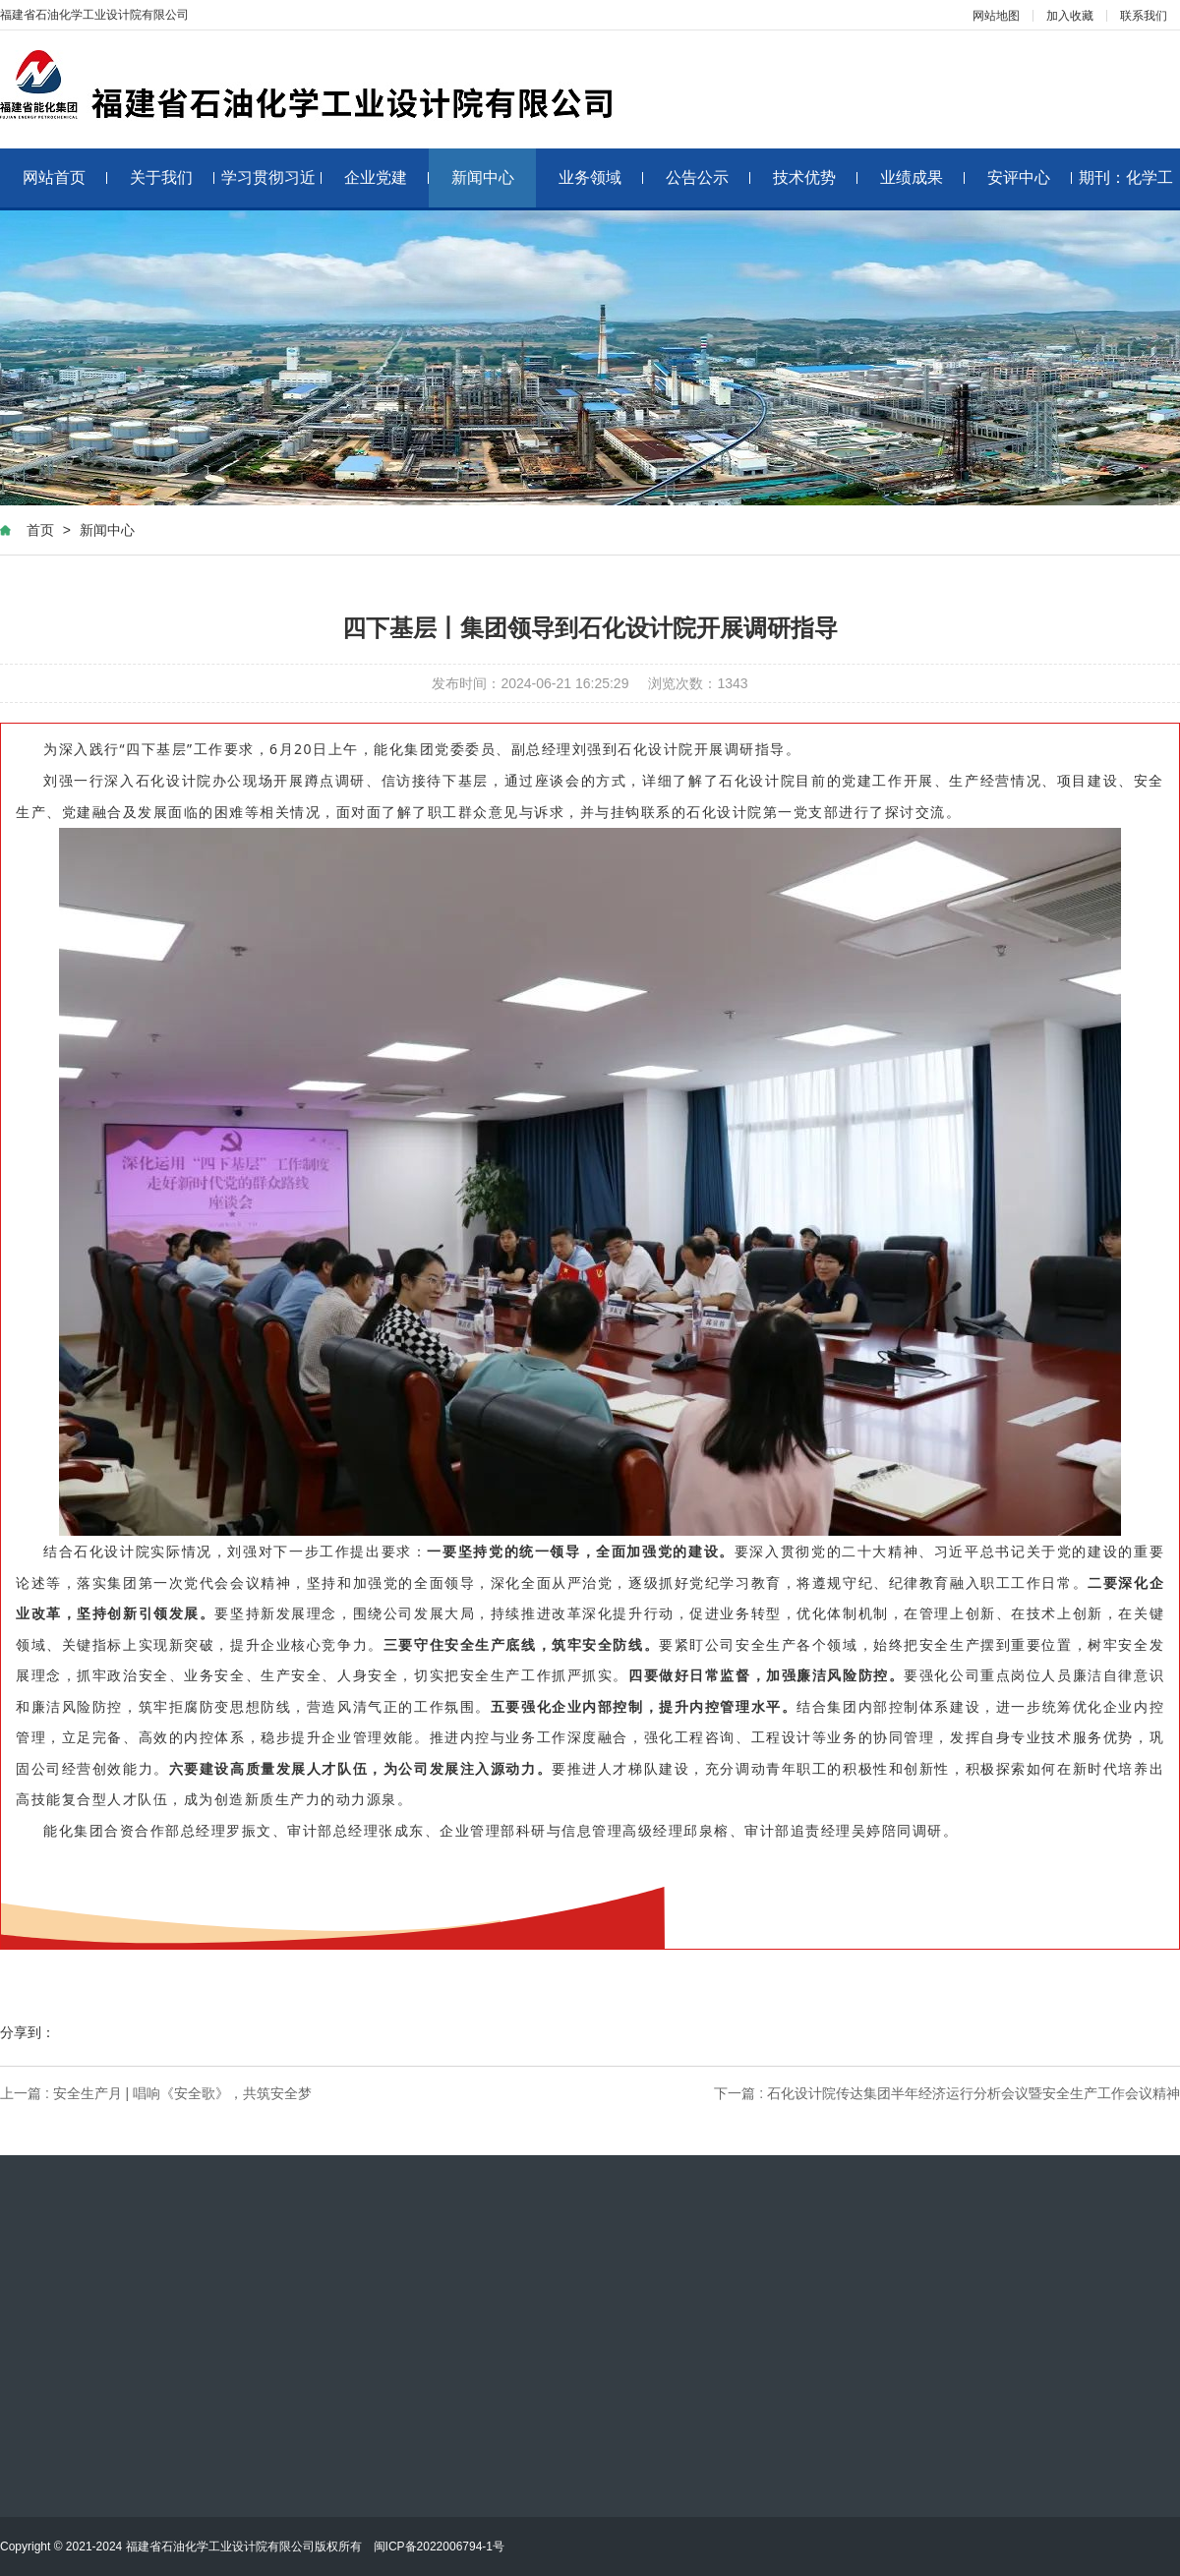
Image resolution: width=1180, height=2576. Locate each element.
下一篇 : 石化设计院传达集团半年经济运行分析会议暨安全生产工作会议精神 (947, 2093)
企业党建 (387, 177)
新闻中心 (482, 177)
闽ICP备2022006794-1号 (439, 2546)
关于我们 (172, 177)
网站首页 (65, 177)
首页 (40, 530)
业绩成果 (923, 177)
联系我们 (1143, 16)
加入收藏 (1069, 16)
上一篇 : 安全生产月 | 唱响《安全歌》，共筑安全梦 (156, 2093)
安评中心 (1030, 177)
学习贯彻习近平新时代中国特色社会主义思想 (272, 188)
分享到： (27, 2032)
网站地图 (996, 16)
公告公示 (708, 177)
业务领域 (601, 177)
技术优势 (815, 177)
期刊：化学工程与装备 (1126, 188)
